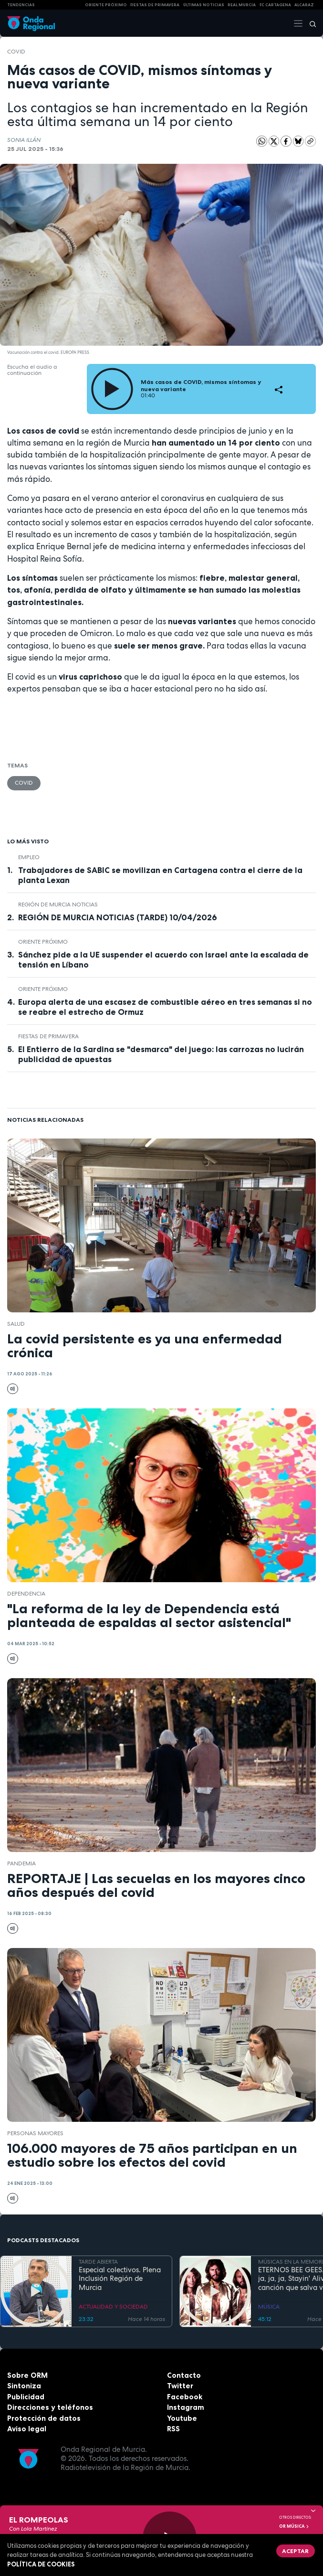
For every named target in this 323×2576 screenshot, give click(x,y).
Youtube (182, 2418)
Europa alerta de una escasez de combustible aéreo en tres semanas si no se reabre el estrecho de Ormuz (165, 1007)
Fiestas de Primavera (48, 1036)
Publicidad (25, 2396)
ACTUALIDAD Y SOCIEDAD (113, 2306)
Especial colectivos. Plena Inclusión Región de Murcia (120, 2279)
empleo (29, 857)
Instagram (185, 2407)
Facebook (184, 2396)
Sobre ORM (27, 2375)
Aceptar (295, 2551)
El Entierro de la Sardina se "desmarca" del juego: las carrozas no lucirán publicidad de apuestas (161, 1054)
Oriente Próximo (106, 4)
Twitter (180, 2385)
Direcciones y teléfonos (50, 2407)
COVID (16, 51)
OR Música (294, 2526)
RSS (173, 2428)
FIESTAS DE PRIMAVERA (154, 4)
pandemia (21, 1863)
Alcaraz (304, 4)
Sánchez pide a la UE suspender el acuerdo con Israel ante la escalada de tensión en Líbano (163, 959)
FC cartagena (275, 4)
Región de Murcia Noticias (58, 904)
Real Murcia (242, 4)
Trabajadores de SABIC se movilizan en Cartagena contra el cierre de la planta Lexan (160, 875)
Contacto (184, 2375)
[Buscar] (309, 23)
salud (16, 1324)
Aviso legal (26, 2428)
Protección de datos (44, 2418)
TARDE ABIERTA (98, 2262)
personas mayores (35, 2133)
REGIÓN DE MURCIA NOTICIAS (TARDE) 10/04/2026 (117, 917)
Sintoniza (24, 2385)
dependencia (26, 1593)
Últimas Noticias (203, 4)
